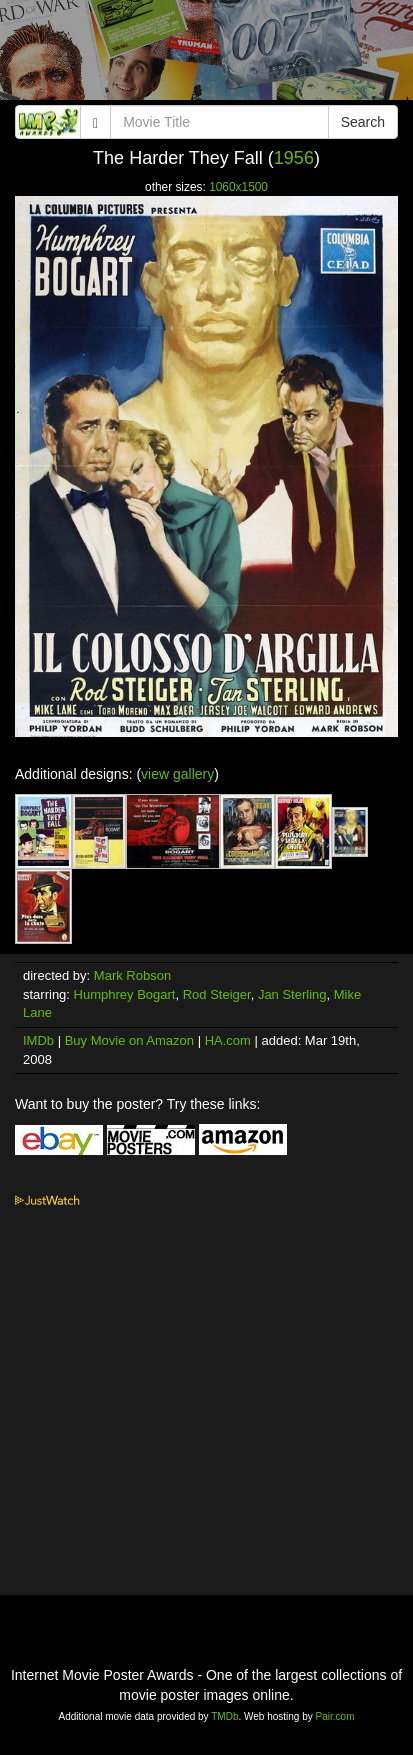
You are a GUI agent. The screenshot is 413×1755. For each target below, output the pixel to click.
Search (363, 122)
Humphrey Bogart (125, 994)
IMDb (38, 1040)
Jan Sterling (292, 994)
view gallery (177, 774)
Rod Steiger (217, 994)
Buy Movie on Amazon (129, 1040)
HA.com (228, 1040)
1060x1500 (238, 187)
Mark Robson (132, 975)
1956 (294, 158)
